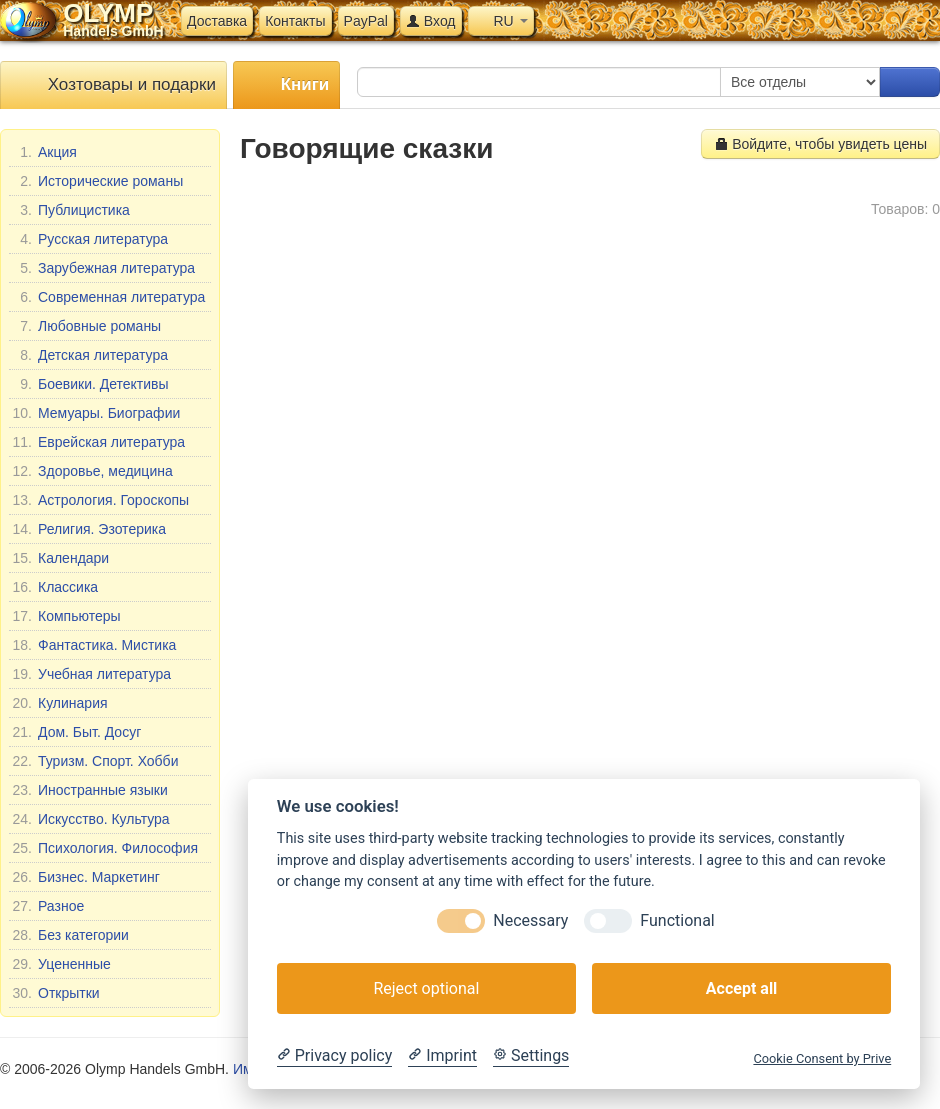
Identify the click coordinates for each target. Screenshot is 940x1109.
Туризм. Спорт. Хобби (95, 761)
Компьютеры (66, 616)
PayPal (366, 21)
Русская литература (90, 239)
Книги (286, 85)
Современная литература (108, 297)
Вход (431, 21)
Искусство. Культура (91, 819)
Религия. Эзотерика (89, 529)
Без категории (70, 935)
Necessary (530, 920)
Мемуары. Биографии (96, 413)
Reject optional (426, 988)
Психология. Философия (105, 848)
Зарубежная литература (103, 268)
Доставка (217, 21)
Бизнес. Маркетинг (86, 877)
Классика (55, 587)
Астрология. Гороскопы (100, 500)
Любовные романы (86, 326)
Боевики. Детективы (90, 384)
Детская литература (90, 355)
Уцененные (61, 964)
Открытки (56, 993)
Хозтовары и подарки (113, 85)
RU (501, 21)
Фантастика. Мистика (94, 645)
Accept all (741, 988)
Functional (677, 920)
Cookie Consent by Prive (822, 1058)
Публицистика (71, 210)
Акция (44, 152)
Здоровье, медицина (92, 471)
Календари (60, 558)
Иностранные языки (90, 790)
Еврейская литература (98, 442)
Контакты (295, 21)
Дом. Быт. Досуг (76, 732)
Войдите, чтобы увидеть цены (820, 144)
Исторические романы (97, 181)
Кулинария (60, 703)
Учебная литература (91, 674)
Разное (48, 906)
